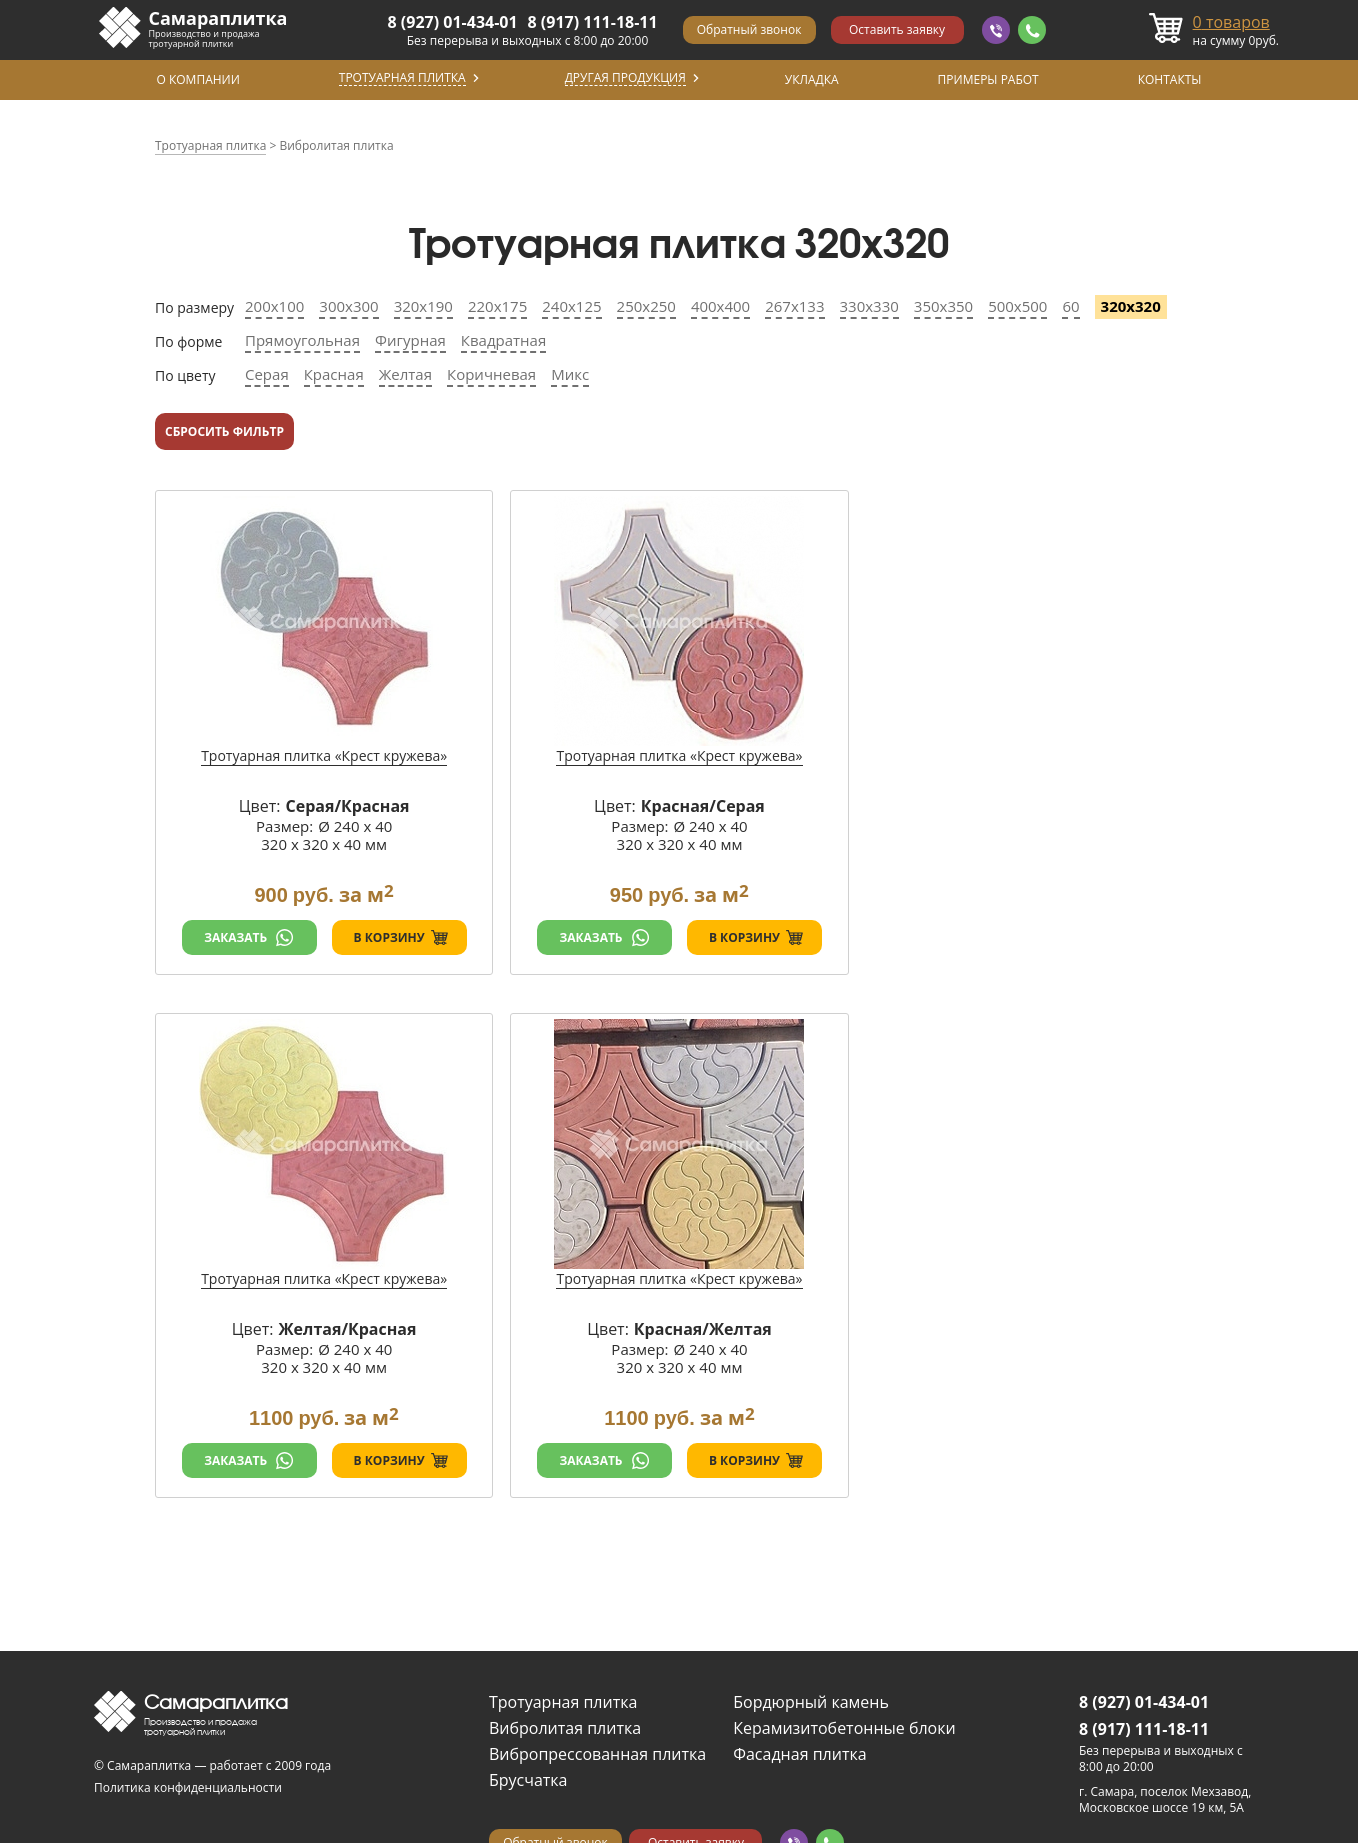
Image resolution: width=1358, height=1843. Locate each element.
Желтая (405, 374)
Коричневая (491, 374)
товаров (1231, 22)
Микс (570, 374)
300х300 (348, 306)
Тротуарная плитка (563, 1702)
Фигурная (410, 340)
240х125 (571, 306)
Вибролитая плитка (565, 1728)
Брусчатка (528, 1780)
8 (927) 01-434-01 (453, 22)
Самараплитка (218, 18)
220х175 (497, 306)
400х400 (720, 306)
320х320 (1131, 306)
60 (1070, 306)
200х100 (274, 306)
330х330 (869, 306)
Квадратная (503, 340)
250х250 (646, 306)
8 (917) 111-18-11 (593, 22)
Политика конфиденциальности (188, 1787)
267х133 (794, 306)
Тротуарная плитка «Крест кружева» (324, 755)
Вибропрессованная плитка (597, 1754)
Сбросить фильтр (224, 431)
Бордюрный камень (811, 1702)
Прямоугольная (302, 340)
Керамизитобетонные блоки (844, 1728)
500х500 (1017, 306)
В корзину (389, 937)
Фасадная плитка (799, 1754)
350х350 (943, 306)
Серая (267, 374)
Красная (334, 374)
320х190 (423, 306)
